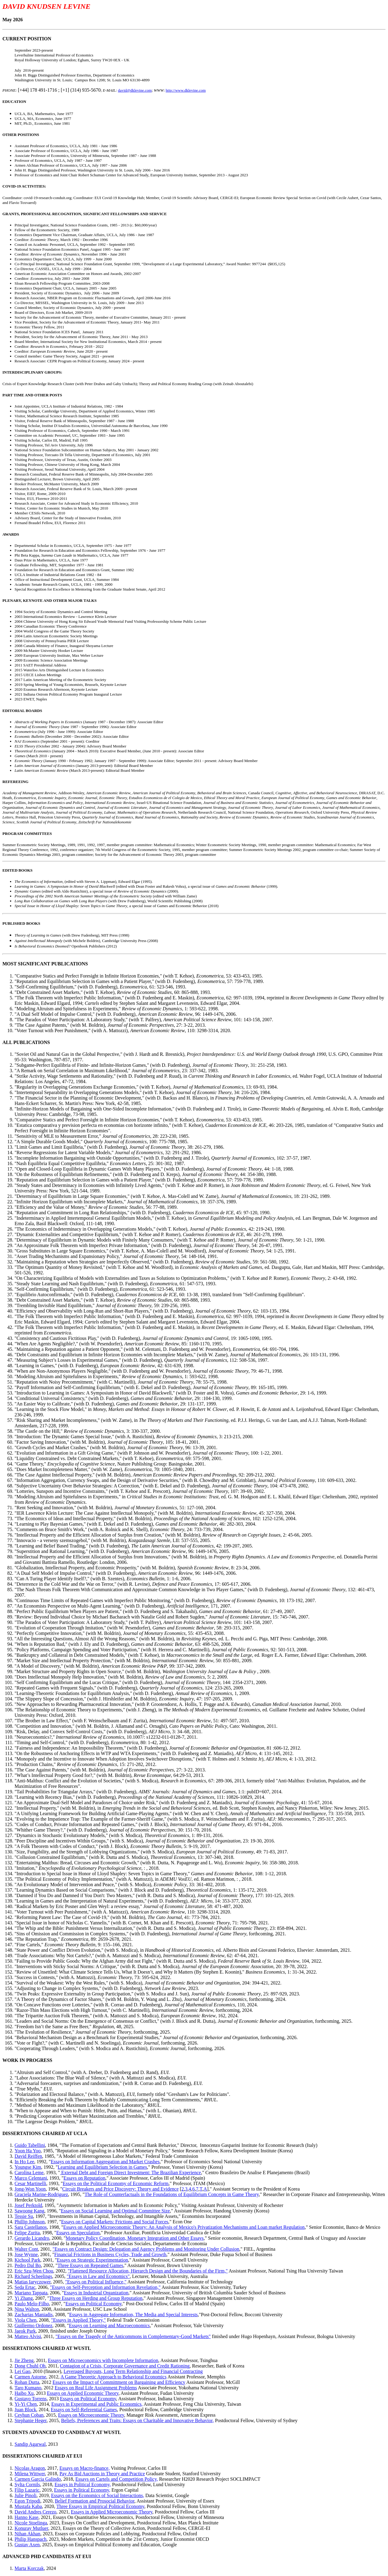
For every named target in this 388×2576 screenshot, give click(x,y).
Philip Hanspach (30, 2539)
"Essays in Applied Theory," (78, 2320)
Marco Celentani (31, 2178)
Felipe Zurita (27, 2232)
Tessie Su (24, 2216)
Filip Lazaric (27, 2490)
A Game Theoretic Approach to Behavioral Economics (114, 2376)
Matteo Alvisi (28, 2336)
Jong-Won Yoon (30, 2188)
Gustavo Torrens (31, 2398)
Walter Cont (26, 2249)
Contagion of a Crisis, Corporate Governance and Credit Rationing (125, 2365)
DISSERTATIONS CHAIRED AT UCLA (44, 2133)
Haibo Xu (24, 2393)
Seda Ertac (25, 2287)
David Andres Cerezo (35, 2511)
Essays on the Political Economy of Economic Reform (116, 2183)
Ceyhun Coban (29, 2415)
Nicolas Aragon (30, 2468)
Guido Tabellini (30, 2145)
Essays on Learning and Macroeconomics (109, 2325)
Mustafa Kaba (28, 2506)
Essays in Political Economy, (83, 2484)
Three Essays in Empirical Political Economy (100, 2506)
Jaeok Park (25, 2331)
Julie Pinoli (25, 2495)
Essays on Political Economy (93, 2303)
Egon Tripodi (27, 2500)
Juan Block (25, 2409)
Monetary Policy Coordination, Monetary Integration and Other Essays (135, 2238)
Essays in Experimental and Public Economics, (96, 2404)
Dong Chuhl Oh (30, 2365)
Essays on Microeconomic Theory (91, 2415)
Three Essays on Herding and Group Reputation (95, 2298)
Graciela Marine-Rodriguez (41, 2194)
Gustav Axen (27, 2544)
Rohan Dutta (27, 2382)
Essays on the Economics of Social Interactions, (97, 2495)
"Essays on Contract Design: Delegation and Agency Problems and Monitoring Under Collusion (145, 2249)
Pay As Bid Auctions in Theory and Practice (102, 2473)
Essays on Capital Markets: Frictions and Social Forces (114, 2221)
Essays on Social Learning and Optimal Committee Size (115, 2210)
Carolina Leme (29, 2172)
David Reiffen (28, 2156)
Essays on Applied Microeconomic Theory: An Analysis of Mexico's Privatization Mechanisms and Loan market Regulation (184, 2227)
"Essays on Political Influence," (95, 2281)
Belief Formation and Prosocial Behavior (94, 2500)
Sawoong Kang (29, 2210)
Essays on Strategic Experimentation (92, 2259)
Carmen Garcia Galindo (38, 2479)
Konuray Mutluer (31, 2528)
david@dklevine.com (135, 90)
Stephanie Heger (31, 2420)
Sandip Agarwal (30, 2444)
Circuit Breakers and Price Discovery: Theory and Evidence (120, 2188)
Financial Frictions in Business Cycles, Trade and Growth (110, 2254)
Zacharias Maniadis (34, 2314)
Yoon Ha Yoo (28, 2150)
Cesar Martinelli (30, 2183)
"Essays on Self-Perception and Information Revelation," (105, 2287)
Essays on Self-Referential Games (84, 2409)
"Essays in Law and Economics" (98, 2276)
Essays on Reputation (84, 2178)
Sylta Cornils (27, 2484)
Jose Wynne (26, 2254)
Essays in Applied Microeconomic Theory (111, 2511)
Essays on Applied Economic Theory (83, 2393)
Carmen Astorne (30, 2376)
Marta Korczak (29, 2568)
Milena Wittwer (30, 2473)
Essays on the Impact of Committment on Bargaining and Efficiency (118, 2382)
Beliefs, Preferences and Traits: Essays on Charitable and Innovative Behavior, (137, 2420)
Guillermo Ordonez (33, 2325)
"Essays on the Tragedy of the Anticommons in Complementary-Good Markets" (133, 2336)
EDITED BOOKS (17, 870)
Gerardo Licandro (32, 2238)
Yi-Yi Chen (26, 2404)
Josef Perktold (28, 2205)
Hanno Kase (26, 2517)
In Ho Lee (24, 2161)
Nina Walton (27, 2309)
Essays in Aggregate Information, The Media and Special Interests (133, 2314)
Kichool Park (27, 2259)
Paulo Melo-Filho (32, 2303)
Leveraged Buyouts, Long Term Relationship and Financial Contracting (133, 2371)
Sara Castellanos (31, 2227)
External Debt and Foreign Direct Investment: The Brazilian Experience (130, 2172)
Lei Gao (22, 2371)
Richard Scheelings (33, 2276)
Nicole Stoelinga (31, 2522)
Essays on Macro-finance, (84, 2468)
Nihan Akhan (27, 2533)
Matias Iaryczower (33, 2281)
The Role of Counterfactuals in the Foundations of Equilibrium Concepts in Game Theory (172, 2194)
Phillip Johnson (30, 2221)
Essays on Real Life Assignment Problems (96, 2387)
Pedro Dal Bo (28, 2265)
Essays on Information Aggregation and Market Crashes (105, 2161)
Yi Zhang (24, 2298)
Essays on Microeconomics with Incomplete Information (103, 2360)
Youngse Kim (28, 2167)
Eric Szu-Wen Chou (34, 2270)
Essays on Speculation (78, 2232)
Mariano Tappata (31, 2292)
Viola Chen (25, 2320)
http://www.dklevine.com (186, 90)
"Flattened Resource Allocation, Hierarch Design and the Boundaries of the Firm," (148, 2270)
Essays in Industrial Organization (96, 2292)
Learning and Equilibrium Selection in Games (102, 2167)
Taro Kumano (28, 2387)
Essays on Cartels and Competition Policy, (116, 2479)
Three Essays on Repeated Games (90, 2265)
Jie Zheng (24, 2360)
